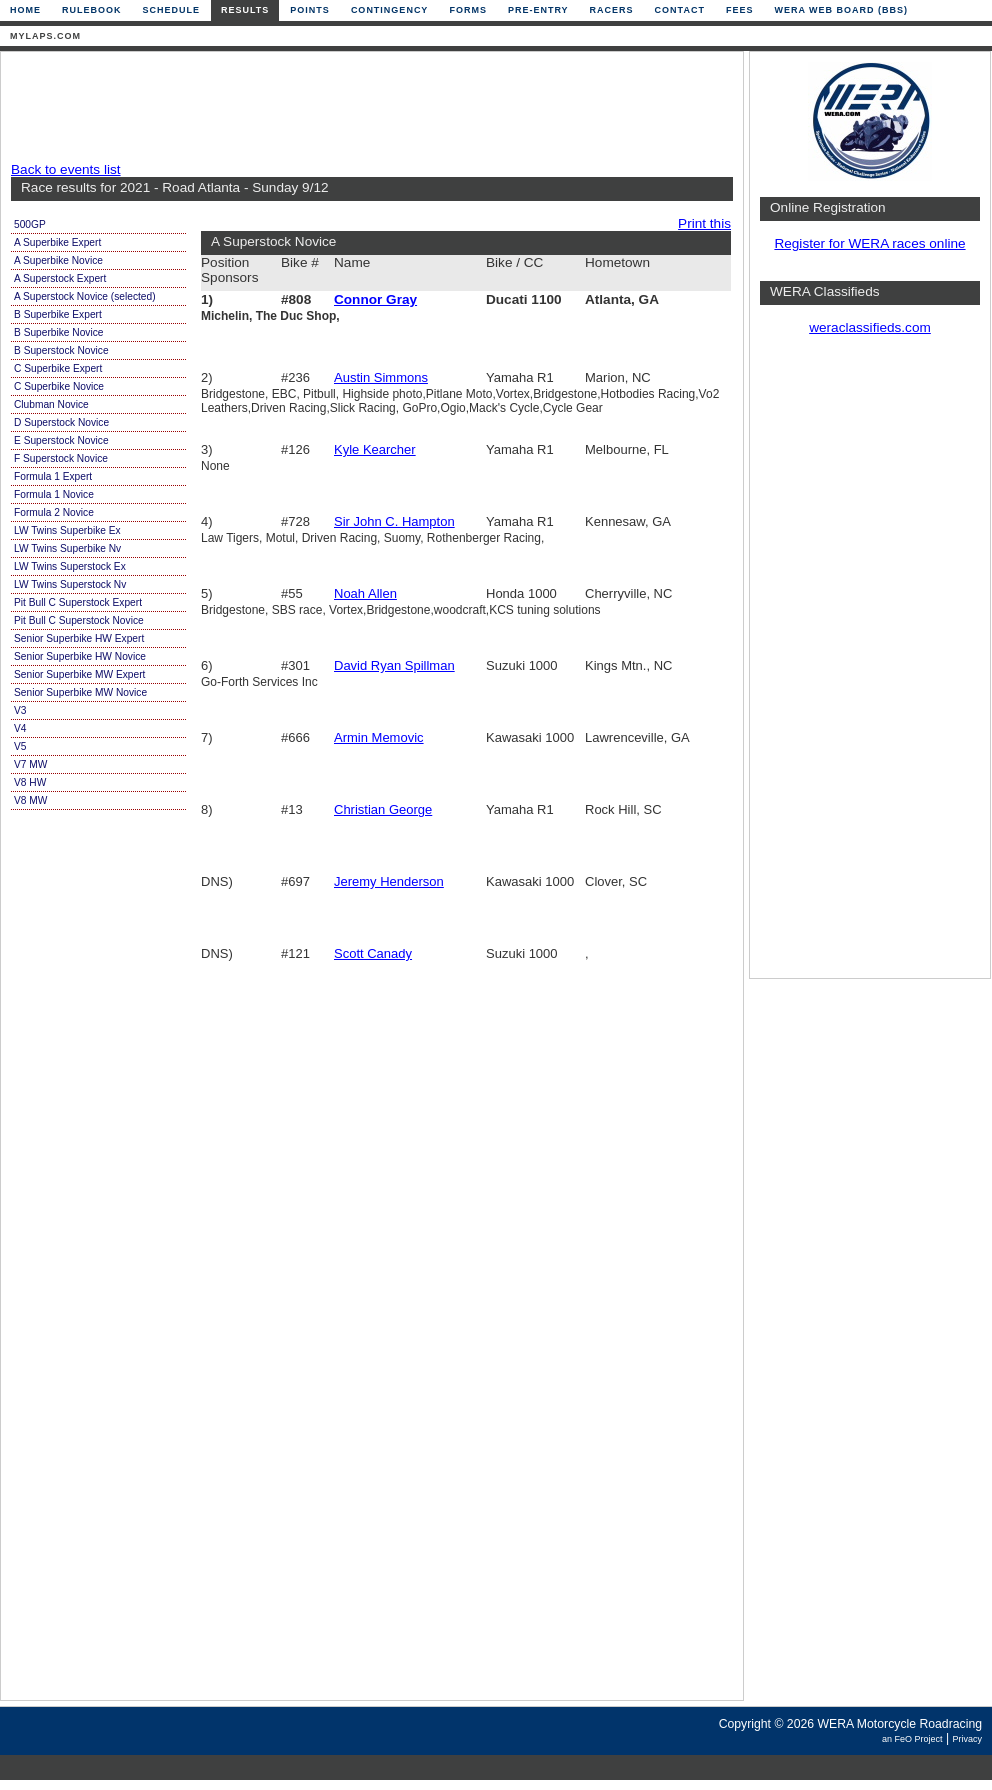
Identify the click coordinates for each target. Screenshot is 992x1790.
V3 (20, 710)
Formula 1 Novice (54, 494)
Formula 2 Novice (54, 512)
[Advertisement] (367, 107)
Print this (704, 223)
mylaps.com (45, 36)
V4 (20, 728)
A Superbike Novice (58, 260)
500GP (30, 224)
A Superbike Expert (57, 242)
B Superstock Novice (61, 350)
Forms (468, 10)
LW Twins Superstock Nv (70, 584)
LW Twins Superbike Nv (67, 548)
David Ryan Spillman (394, 665)
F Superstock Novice (61, 458)
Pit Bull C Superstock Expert (78, 602)
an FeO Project (912, 1739)
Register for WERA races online (869, 243)
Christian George (383, 809)
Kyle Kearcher (375, 449)
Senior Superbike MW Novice (80, 692)
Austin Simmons (381, 377)
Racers (612, 10)
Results (245, 10)
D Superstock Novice (61, 422)
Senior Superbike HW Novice (80, 656)
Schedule (172, 10)
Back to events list (66, 169)
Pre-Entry (538, 10)
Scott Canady (373, 953)
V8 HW (30, 782)
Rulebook (92, 10)
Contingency (390, 10)
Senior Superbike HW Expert (79, 638)
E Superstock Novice (61, 440)
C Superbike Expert (58, 368)
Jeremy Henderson (389, 881)
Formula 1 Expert (53, 476)
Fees (740, 10)
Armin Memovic (379, 737)
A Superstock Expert (60, 278)
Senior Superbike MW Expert (79, 674)
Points (310, 10)
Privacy (967, 1739)
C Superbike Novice (59, 386)
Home (25, 10)
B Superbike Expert (58, 314)
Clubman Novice (51, 404)
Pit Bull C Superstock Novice (79, 620)
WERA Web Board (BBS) (841, 10)
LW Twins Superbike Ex (67, 530)
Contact (680, 10)
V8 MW (30, 800)
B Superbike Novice (58, 332)
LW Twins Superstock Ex (70, 566)
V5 (20, 746)
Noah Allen (365, 593)
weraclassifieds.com (870, 327)
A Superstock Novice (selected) (85, 296)
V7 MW (30, 764)
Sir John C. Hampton (394, 521)
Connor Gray (375, 299)
